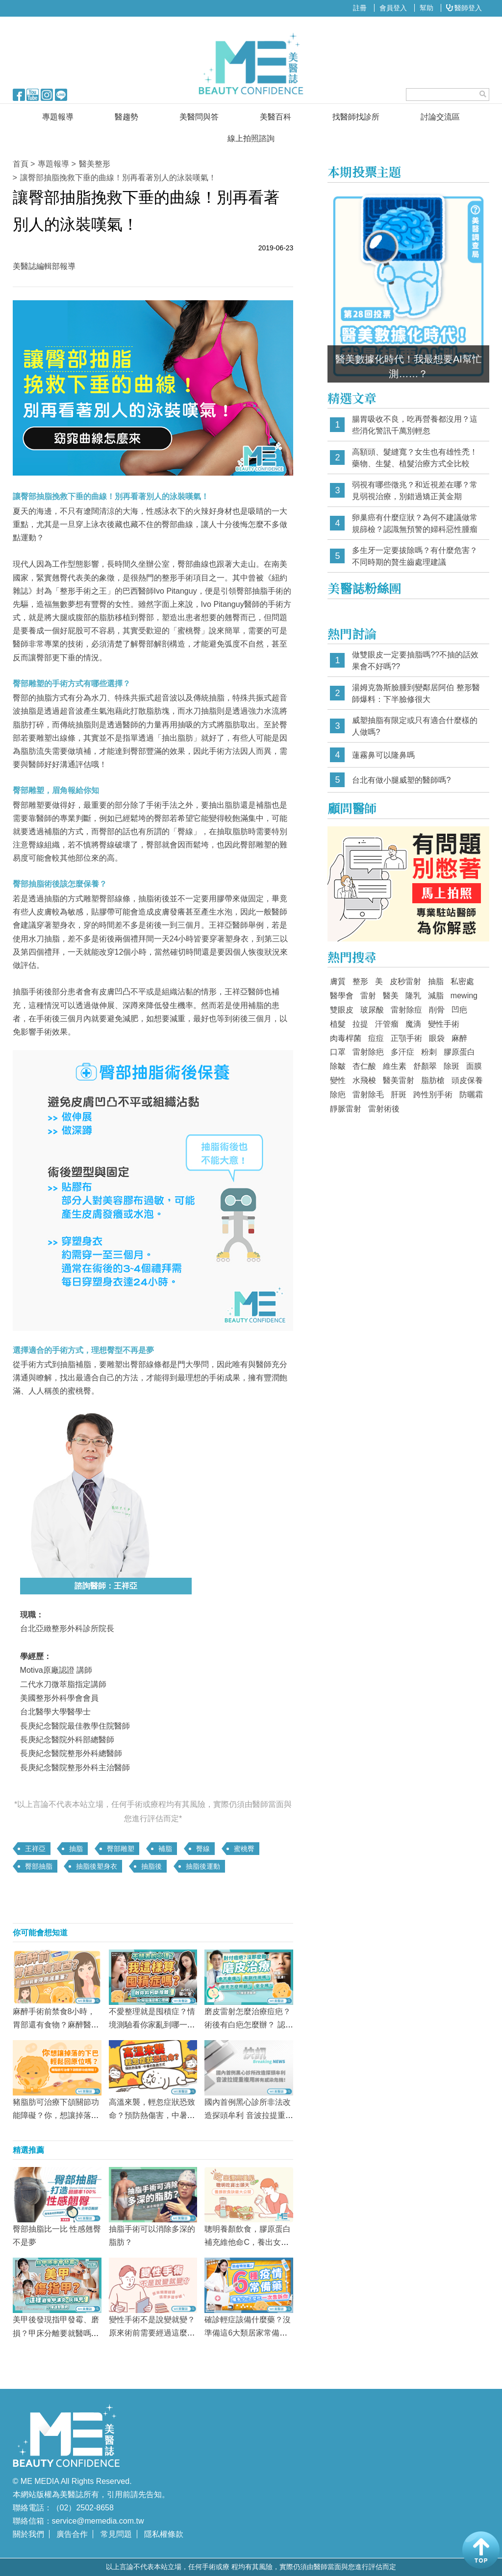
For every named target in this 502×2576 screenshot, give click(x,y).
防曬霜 (471, 1094)
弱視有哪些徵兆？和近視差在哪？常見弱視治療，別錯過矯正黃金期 (414, 491)
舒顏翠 (425, 1066)
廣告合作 (72, 2534)
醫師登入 (464, 8)
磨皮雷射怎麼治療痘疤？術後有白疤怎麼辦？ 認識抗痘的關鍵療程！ (248, 2024)
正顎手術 (406, 1038)
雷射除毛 (368, 1094)
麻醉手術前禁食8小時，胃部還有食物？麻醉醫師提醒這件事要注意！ (56, 2024)
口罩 (338, 1052)
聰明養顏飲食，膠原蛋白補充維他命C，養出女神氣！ (247, 2242)
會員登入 (393, 8)
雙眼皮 (341, 1010)
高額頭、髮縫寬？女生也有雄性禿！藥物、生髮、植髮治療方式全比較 (414, 458)
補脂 (165, 1849)
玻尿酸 (372, 1010)
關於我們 (28, 2534)
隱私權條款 (163, 2534)
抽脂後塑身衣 (96, 1866)
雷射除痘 (406, 1010)
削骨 (437, 1010)
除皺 (338, 1066)
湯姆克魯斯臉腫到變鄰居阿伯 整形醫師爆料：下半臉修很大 (415, 693)
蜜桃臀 (244, 1849)
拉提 (360, 1024)
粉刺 (429, 1052)
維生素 (394, 1066)
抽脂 (76, 1849)
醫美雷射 (398, 1080)
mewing (464, 995)
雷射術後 (384, 1109)
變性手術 (443, 1024)
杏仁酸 (364, 1066)
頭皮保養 (467, 1080)
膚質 (338, 981)
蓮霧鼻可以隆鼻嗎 (383, 755)
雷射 (368, 995)
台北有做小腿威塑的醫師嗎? (401, 780)
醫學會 (341, 995)
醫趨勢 (126, 117)
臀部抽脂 (38, 1866)
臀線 (203, 1849)
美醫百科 (275, 117)
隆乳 (413, 995)
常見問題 (116, 2534)
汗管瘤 (387, 1024)
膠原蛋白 (459, 1052)
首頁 (20, 164)
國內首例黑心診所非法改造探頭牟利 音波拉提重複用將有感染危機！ (248, 2115)
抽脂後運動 (203, 1866)
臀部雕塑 (120, 1849)
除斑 (451, 1066)
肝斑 (398, 1094)
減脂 (436, 995)
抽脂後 (151, 1866)
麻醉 (459, 1038)
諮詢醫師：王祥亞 (106, 1586)
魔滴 (413, 1024)
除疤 (338, 1094)
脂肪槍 (433, 1080)
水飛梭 (364, 1080)
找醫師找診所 (355, 117)
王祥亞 (35, 1849)
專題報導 (58, 117)
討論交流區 (440, 117)
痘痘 (376, 1038)
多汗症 (402, 1052)
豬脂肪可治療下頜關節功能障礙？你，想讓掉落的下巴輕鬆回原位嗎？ (56, 2115)
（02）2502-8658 (83, 2508)
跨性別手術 (432, 1094)
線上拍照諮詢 (251, 138)
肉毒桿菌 (345, 1038)
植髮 (338, 1024)
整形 (360, 981)
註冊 (360, 8)
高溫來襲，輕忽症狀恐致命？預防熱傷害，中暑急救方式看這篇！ (152, 2115)
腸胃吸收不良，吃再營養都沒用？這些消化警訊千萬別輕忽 (414, 425)
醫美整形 (94, 164)
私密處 (462, 981)
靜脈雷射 (345, 1109)
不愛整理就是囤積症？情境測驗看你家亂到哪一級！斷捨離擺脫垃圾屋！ (152, 2024)
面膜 (474, 1066)
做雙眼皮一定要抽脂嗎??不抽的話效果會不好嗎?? (415, 660)
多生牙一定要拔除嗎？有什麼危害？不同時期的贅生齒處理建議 (414, 556)
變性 (338, 1080)
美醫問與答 (199, 117)
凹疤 (459, 1010)
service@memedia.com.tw (98, 2521)
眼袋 (437, 1038)
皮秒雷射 (405, 981)
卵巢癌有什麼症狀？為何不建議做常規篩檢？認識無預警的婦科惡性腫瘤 (414, 523)
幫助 (426, 8)
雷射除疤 (368, 1052)
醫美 (391, 995)
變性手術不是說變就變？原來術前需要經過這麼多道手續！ (152, 2332)
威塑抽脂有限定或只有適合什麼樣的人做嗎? (414, 726)
